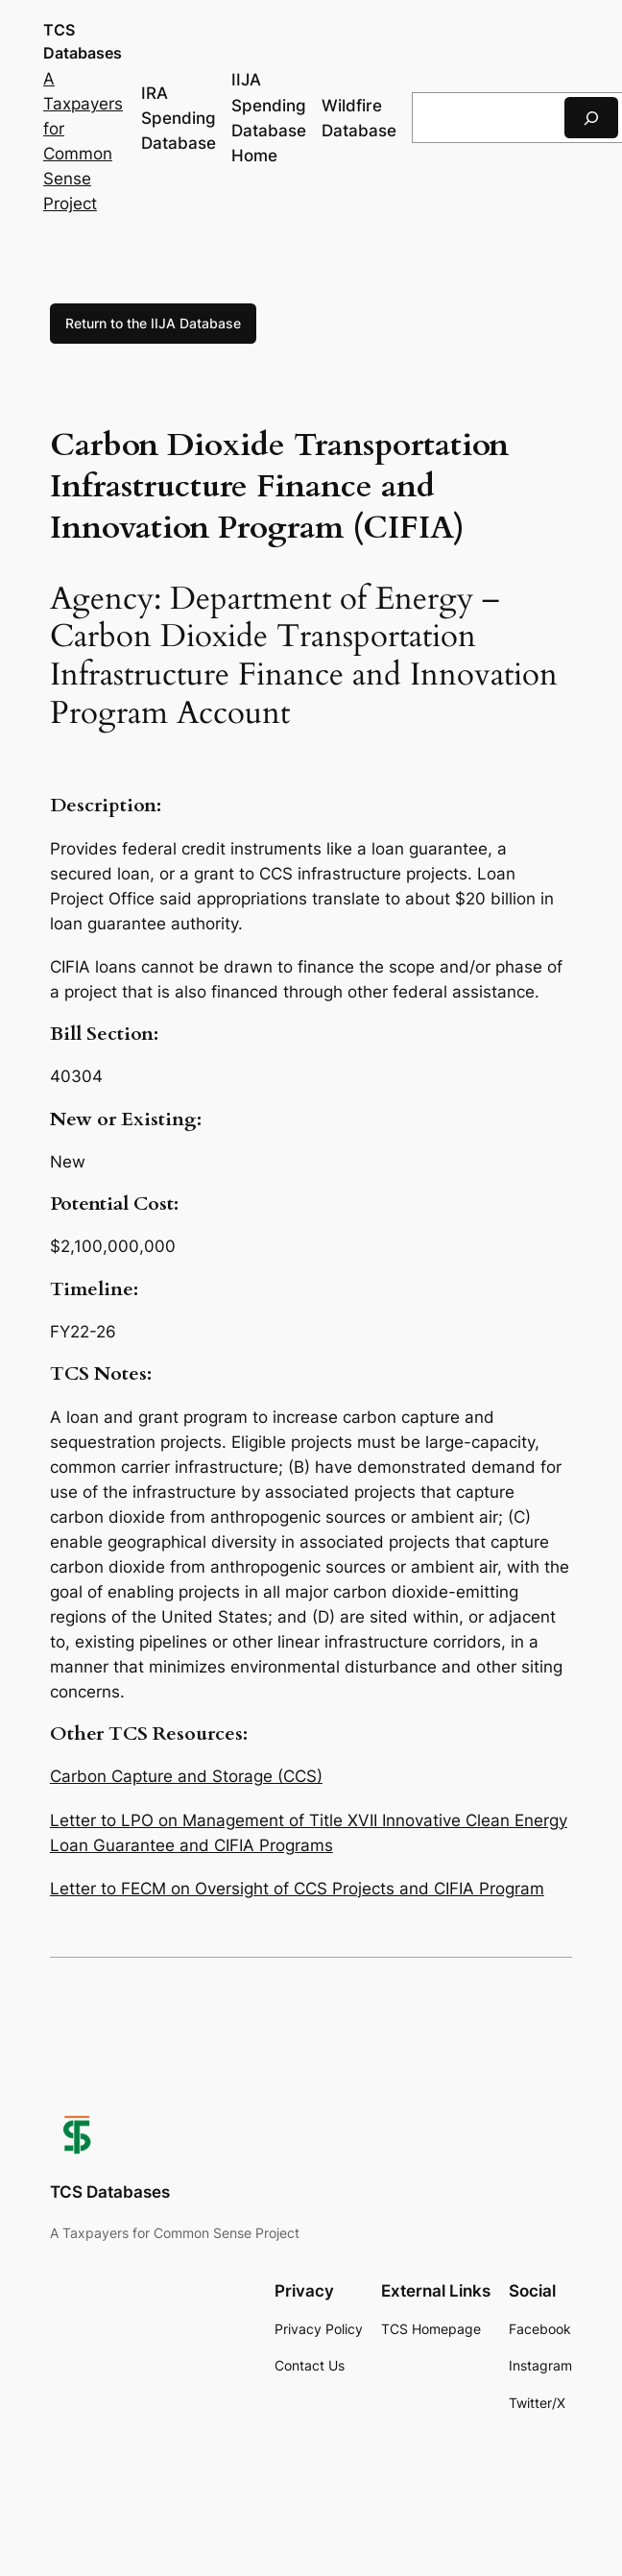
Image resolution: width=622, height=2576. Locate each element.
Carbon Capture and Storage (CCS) (186, 1776)
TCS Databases (110, 2192)
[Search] (591, 117)
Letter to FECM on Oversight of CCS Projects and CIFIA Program (297, 1888)
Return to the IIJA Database (153, 323)
